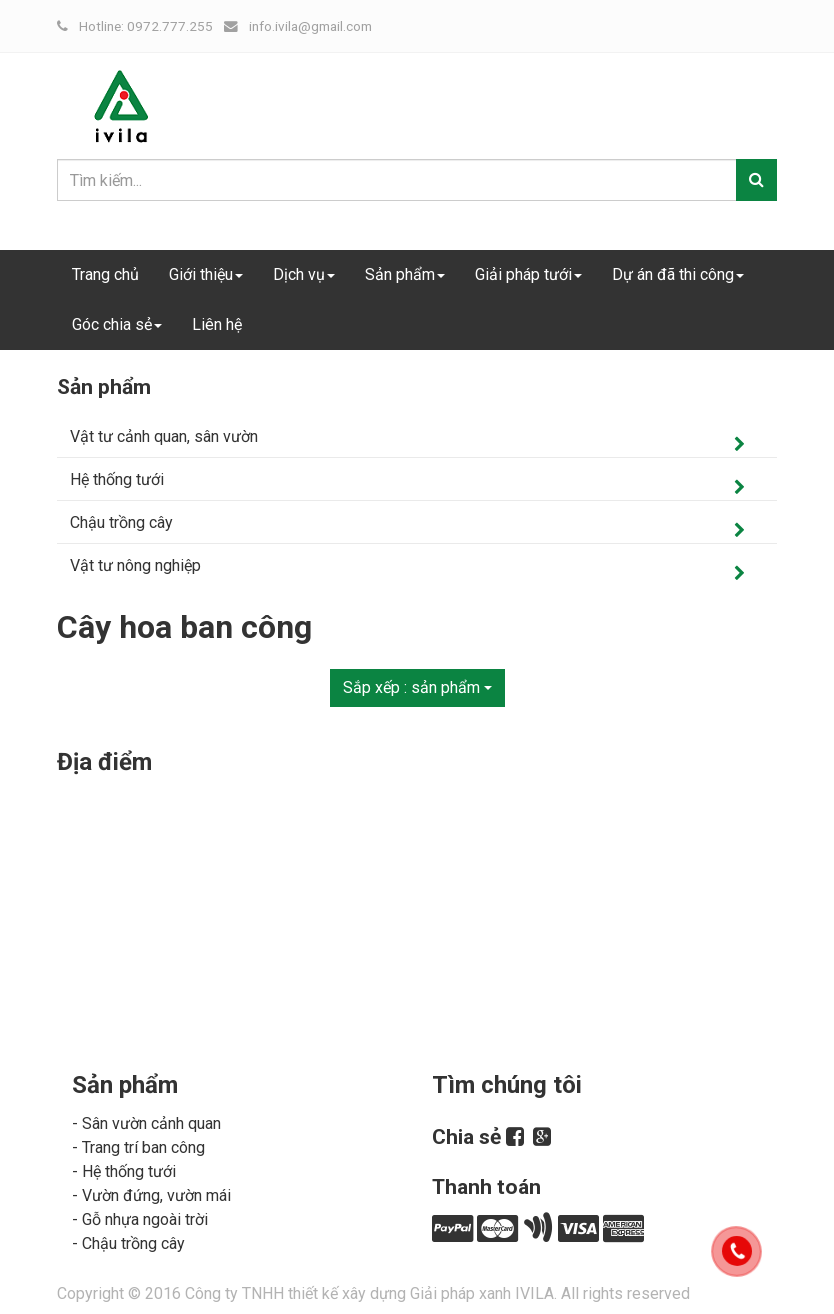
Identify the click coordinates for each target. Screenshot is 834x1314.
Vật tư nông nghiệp (135, 565)
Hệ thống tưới (117, 479)
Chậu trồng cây (121, 522)
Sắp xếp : (417, 687)
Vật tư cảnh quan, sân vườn (164, 436)
